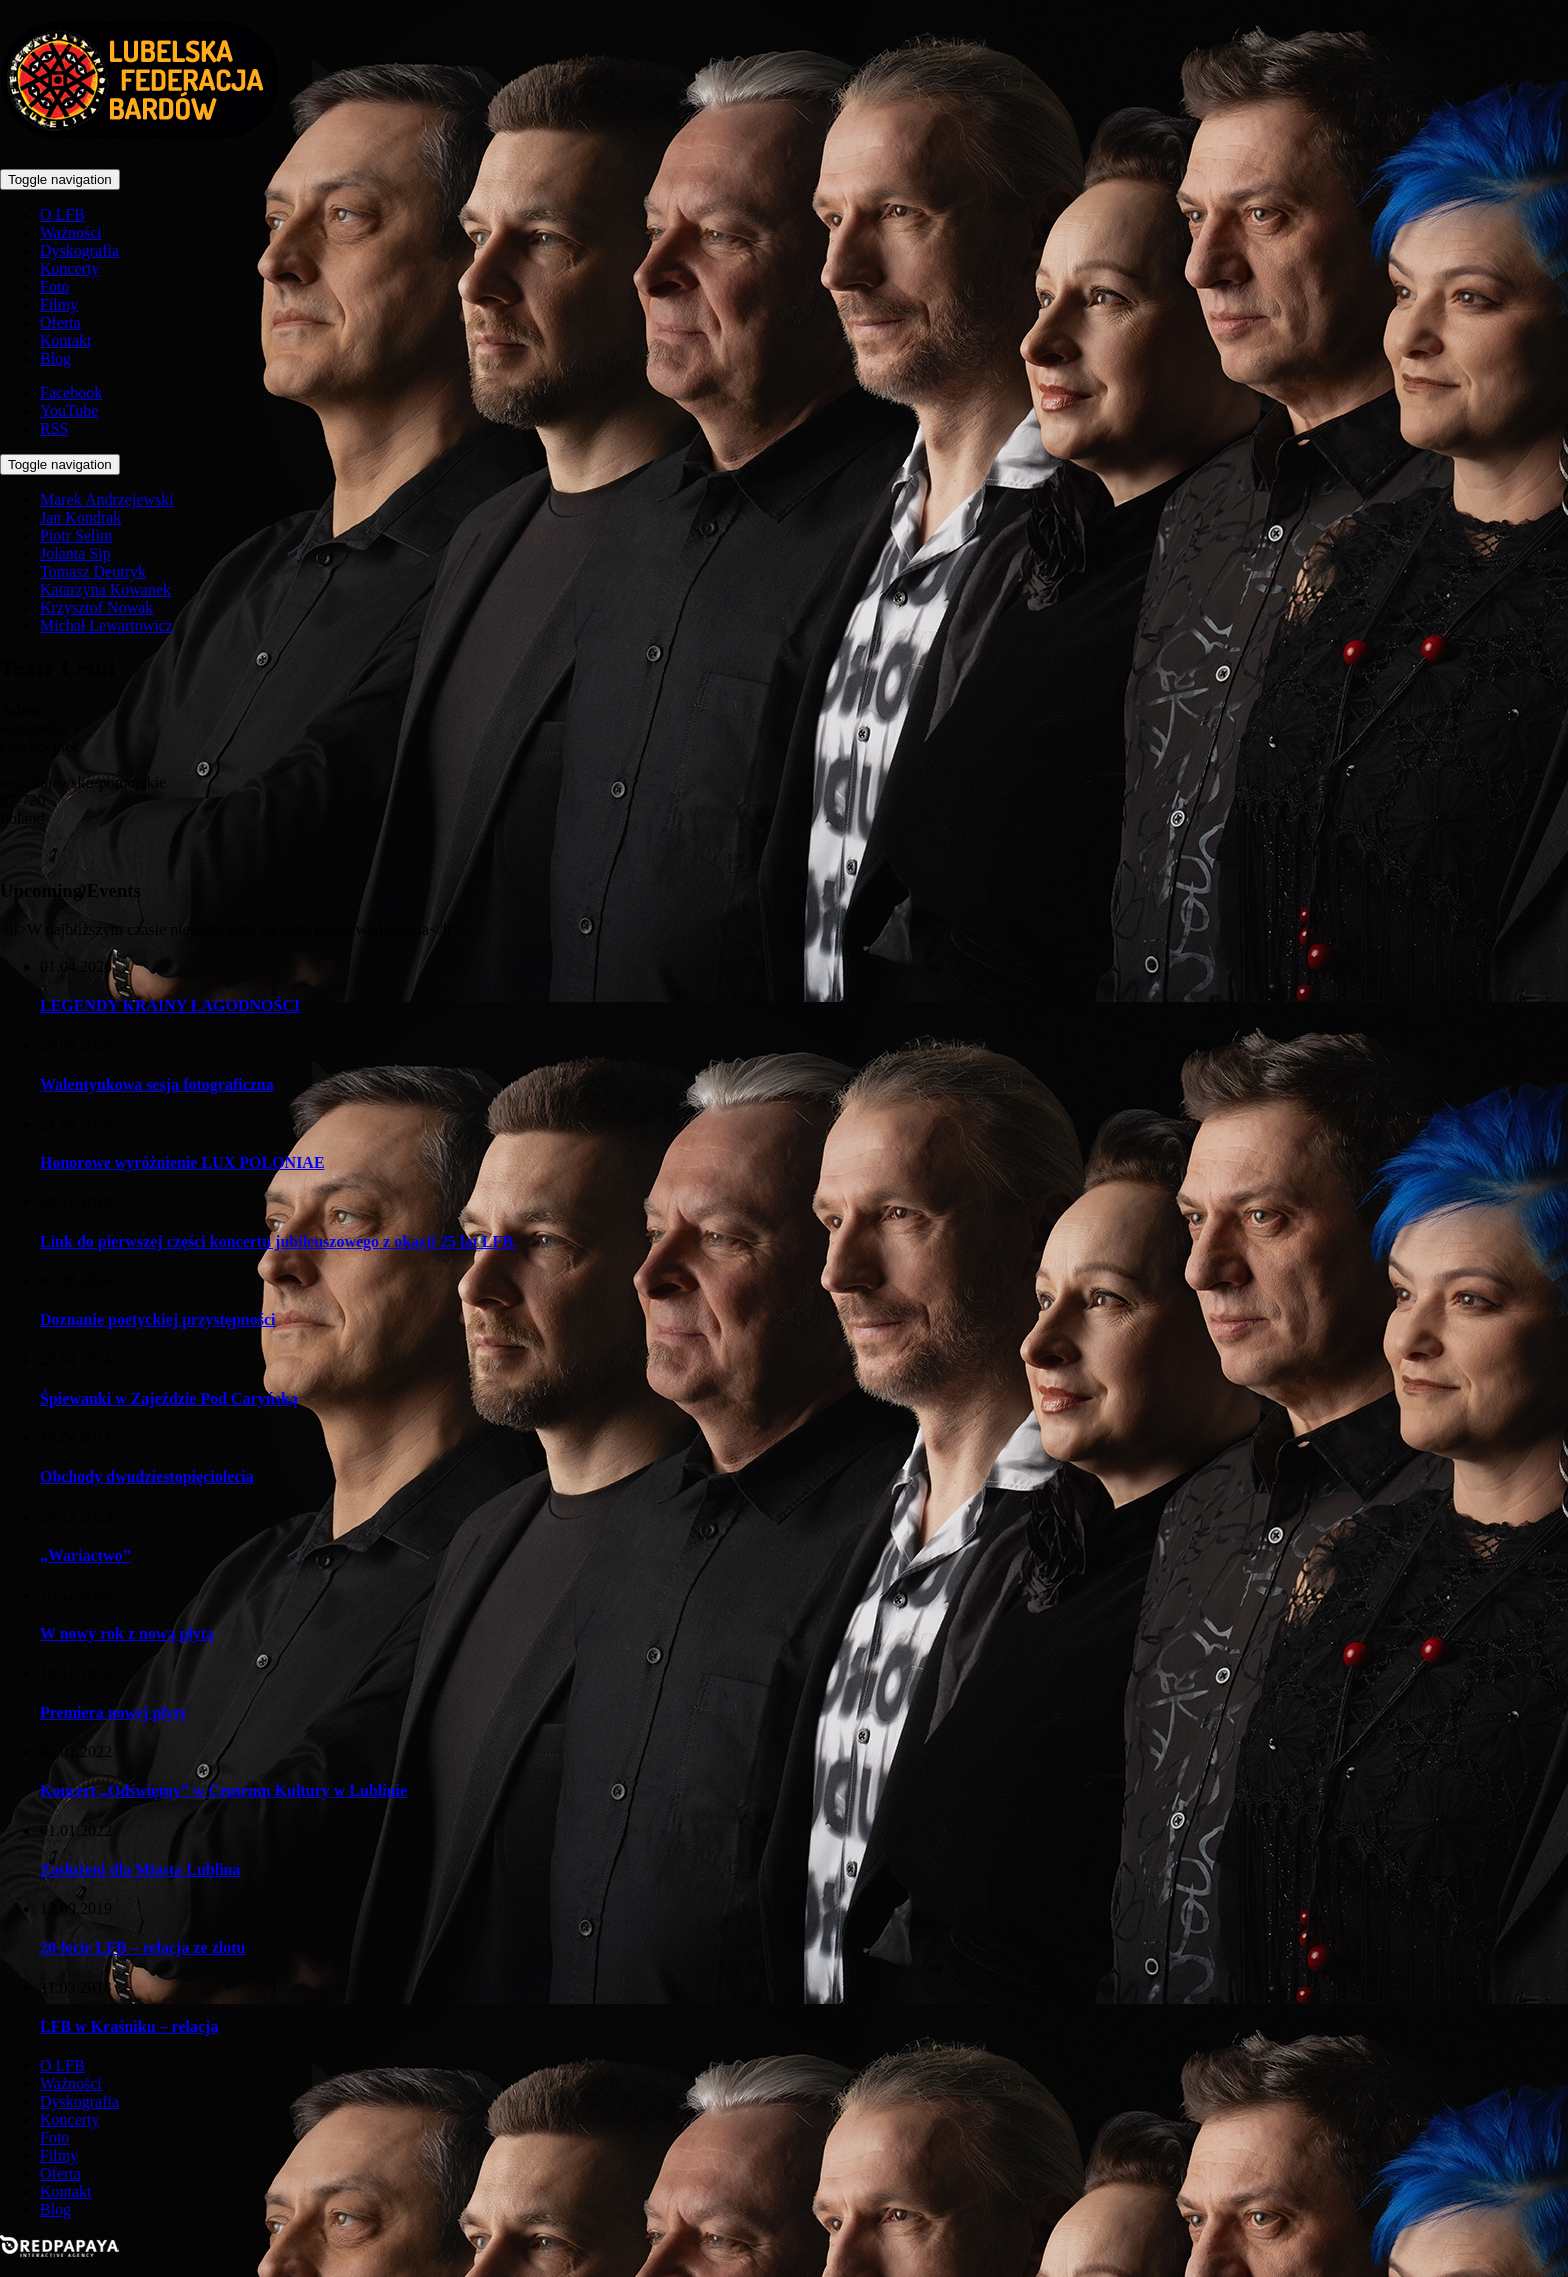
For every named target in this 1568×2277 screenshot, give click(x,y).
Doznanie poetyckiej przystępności (158, 1319)
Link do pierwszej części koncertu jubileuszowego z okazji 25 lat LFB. (278, 1241)
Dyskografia (79, 250)
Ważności (71, 232)
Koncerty (70, 268)
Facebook (71, 392)
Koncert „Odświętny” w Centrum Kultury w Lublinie (223, 1790)
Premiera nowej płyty (113, 1712)
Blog (55, 358)
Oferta (60, 322)
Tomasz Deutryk (93, 571)
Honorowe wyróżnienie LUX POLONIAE (182, 1162)
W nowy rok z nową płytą (127, 1633)
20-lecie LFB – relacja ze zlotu (142, 1947)
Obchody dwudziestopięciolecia (147, 1476)
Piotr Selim (76, 535)
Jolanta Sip (75, 553)
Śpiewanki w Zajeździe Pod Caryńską (169, 1398)
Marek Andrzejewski (107, 499)
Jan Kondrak (80, 517)
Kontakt (66, 340)
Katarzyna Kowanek (105, 589)
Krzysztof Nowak (96, 607)
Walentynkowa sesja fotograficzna (157, 1084)
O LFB (62, 214)
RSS (54, 428)
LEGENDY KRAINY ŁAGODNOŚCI (170, 1005)
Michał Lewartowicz (106, 625)
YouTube (69, 410)
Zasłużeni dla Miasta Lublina (140, 1869)
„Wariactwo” (85, 1555)
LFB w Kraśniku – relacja (129, 2026)
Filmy (59, 304)
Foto (54, 286)
